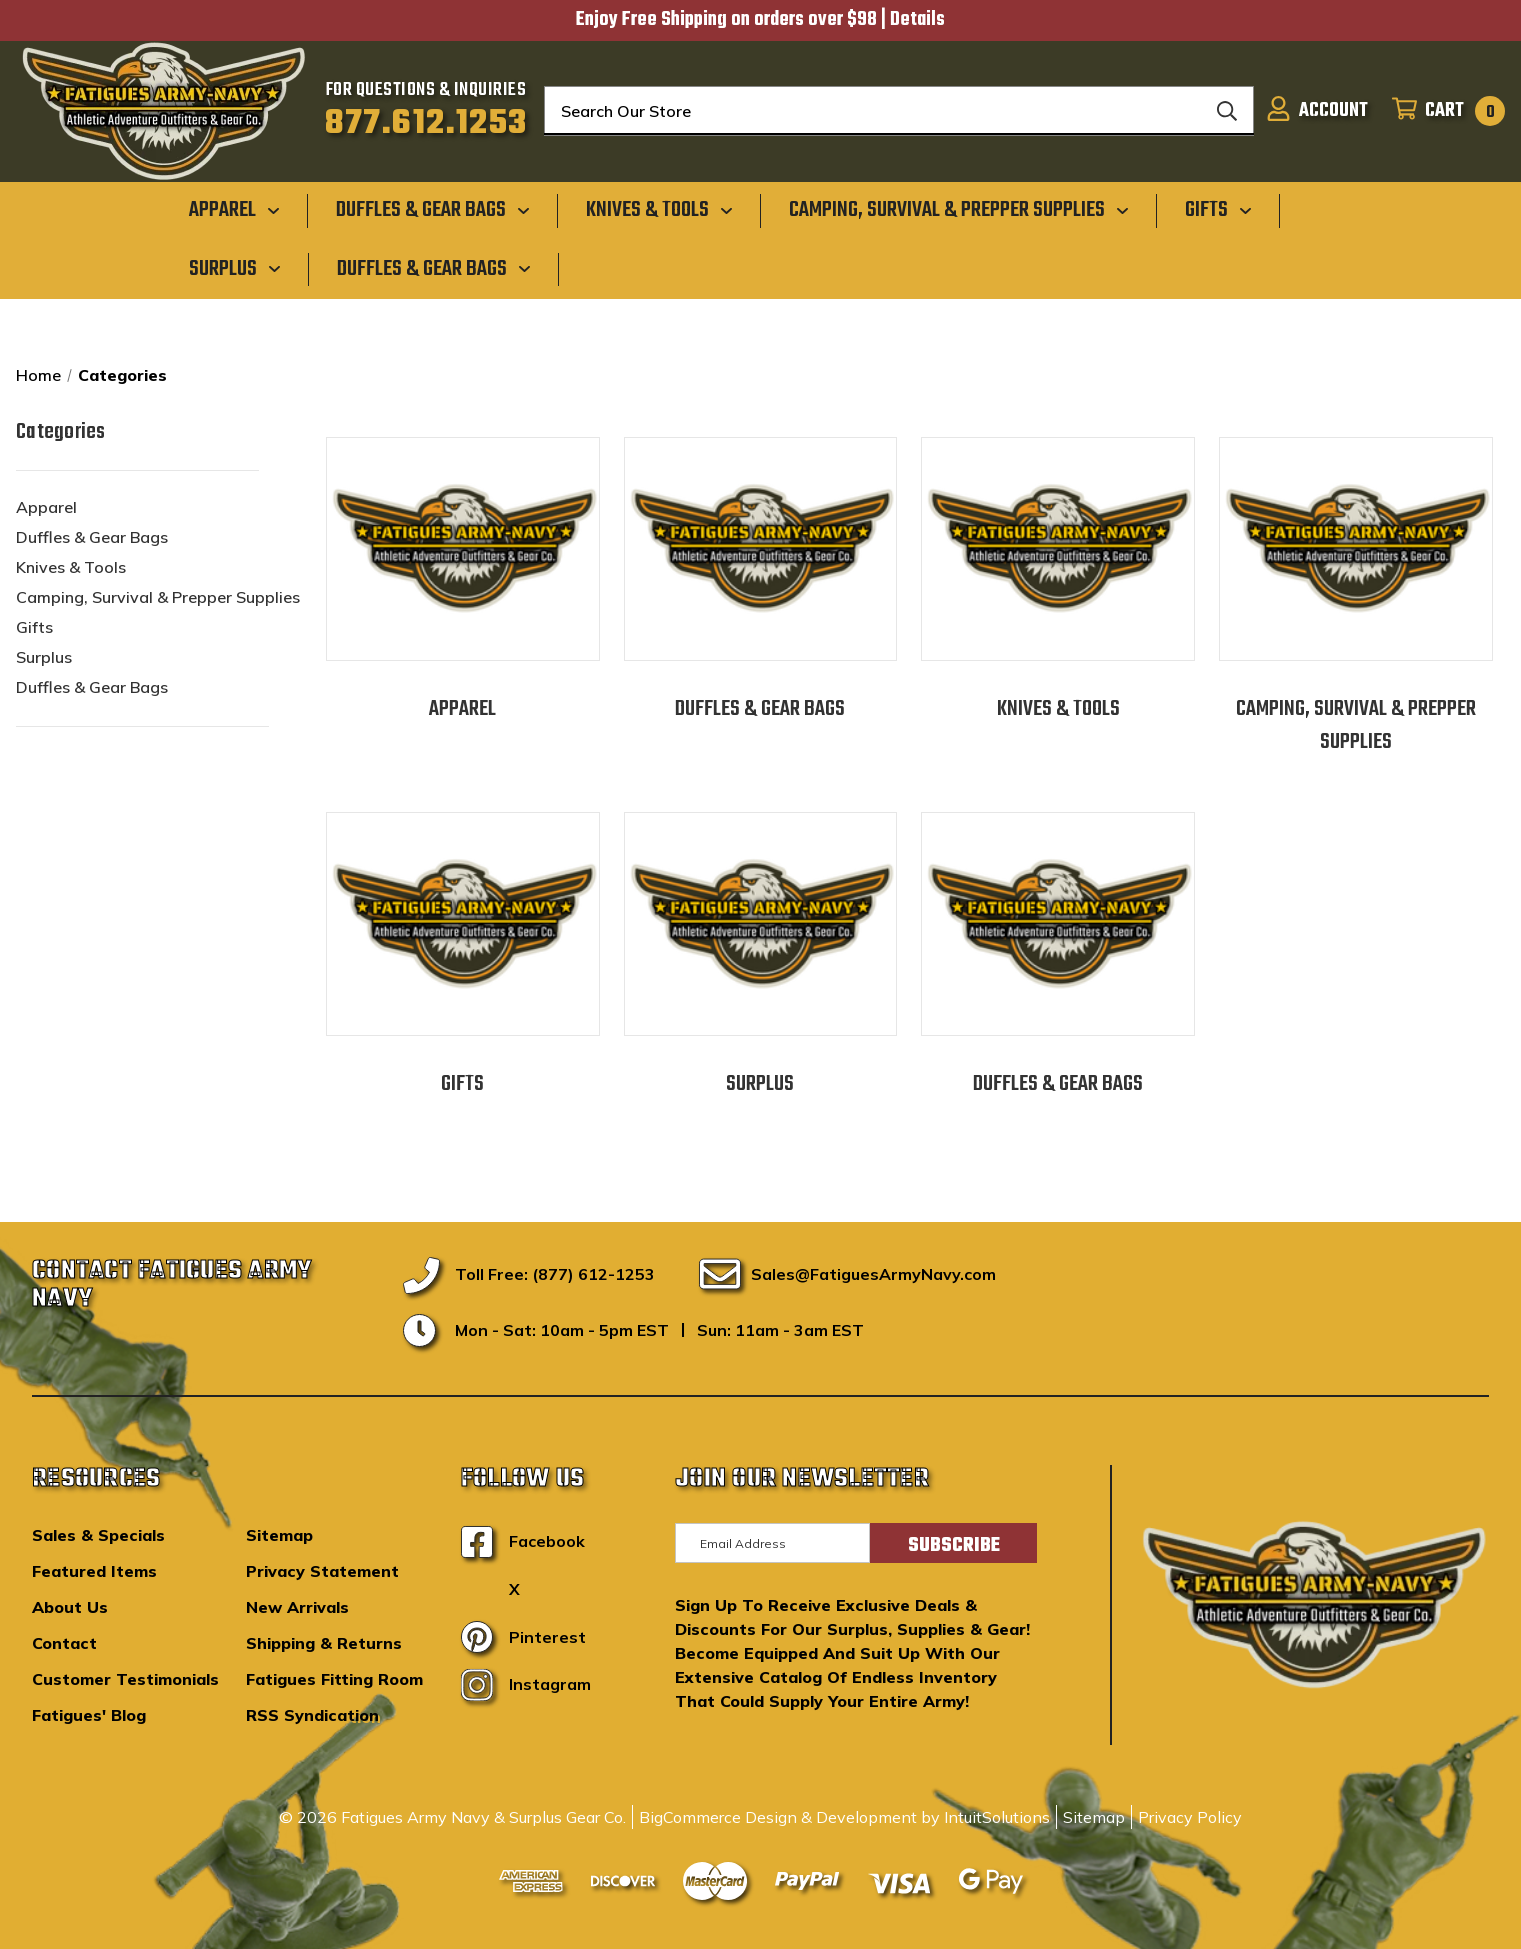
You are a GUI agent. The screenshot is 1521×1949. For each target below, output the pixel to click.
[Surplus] (235, 268)
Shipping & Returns (324, 1643)
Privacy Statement (322, 1571)
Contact (64, 1643)
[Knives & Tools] (659, 210)
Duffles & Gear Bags (92, 537)
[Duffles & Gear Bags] (433, 210)
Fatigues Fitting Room (334, 1679)
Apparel (46, 507)
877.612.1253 (426, 124)
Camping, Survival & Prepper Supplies (158, 597)
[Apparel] (234, 210)
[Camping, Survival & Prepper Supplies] (959, 210)
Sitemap (279, 1535)
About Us (70, 1607)
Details (917, 20)
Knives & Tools (71, 567)
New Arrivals (297, 1607)
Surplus (44, 657)
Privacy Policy (1190, 1817)
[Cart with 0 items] (1442, 111)
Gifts (34, 627)
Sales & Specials (98, 1535)
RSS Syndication (312, 1715)
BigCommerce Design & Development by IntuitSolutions (844, 1817)
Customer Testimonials (125, 1679)
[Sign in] (1317, 111)
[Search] (1227, 111)
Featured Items (94, 1571)
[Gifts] (1218, 210)
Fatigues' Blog (89, 1715)
